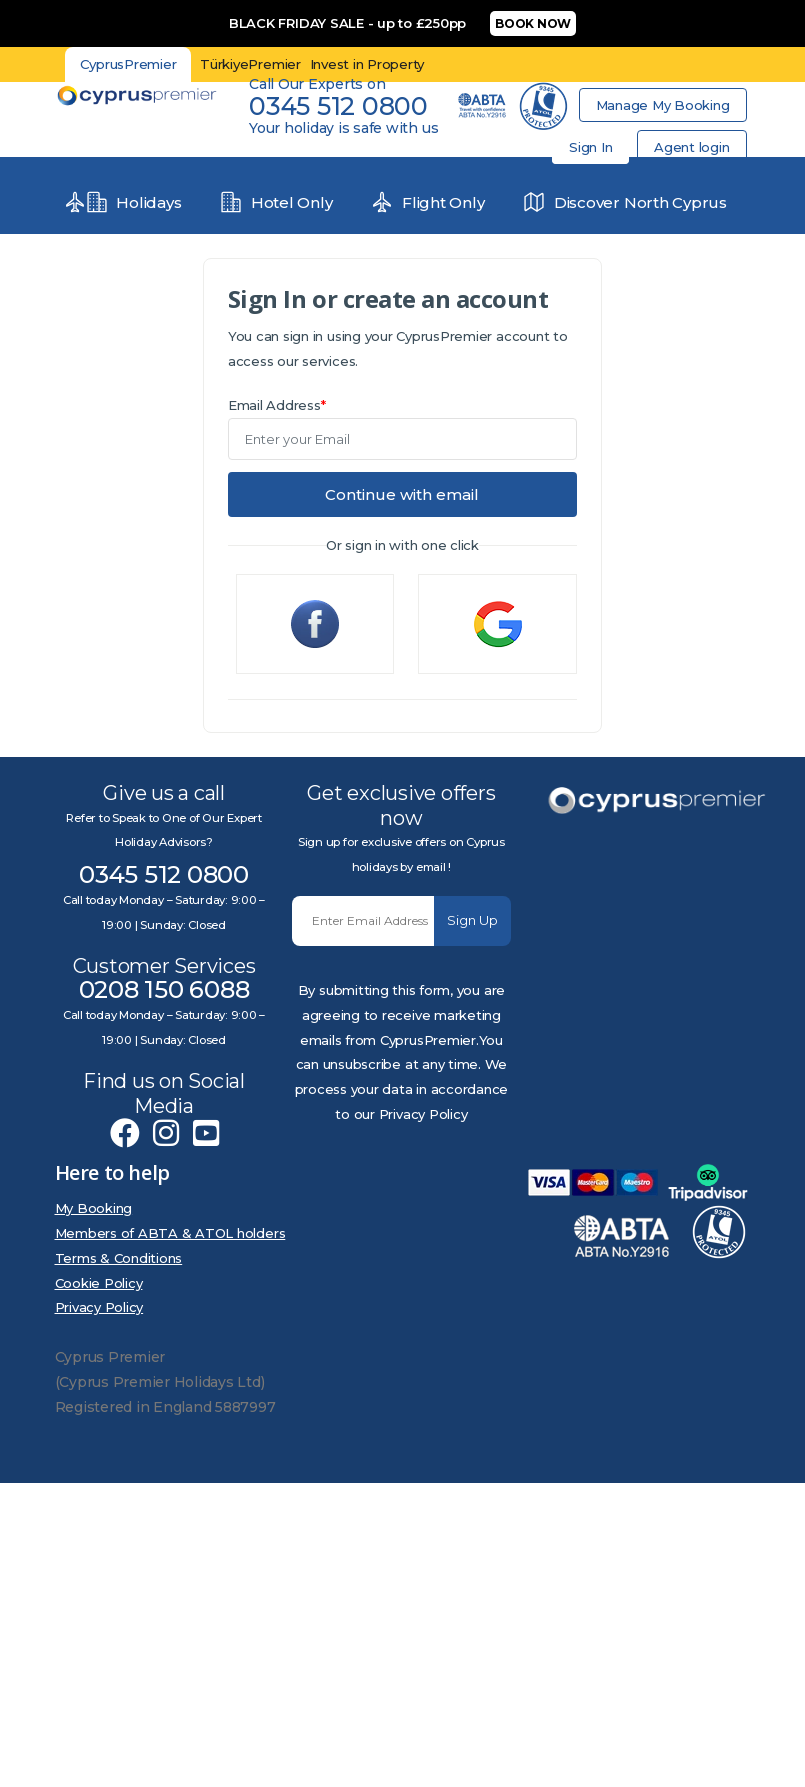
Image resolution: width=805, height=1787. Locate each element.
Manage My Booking (663, 105)
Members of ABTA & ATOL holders (170, 1233)
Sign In (590, 147)
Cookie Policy (99, 1283)
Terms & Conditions (119, 1258)
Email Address (277, 405)
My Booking (94, 1208)
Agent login (691, 147)
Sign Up (472, 920)
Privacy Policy (99, 1307)
